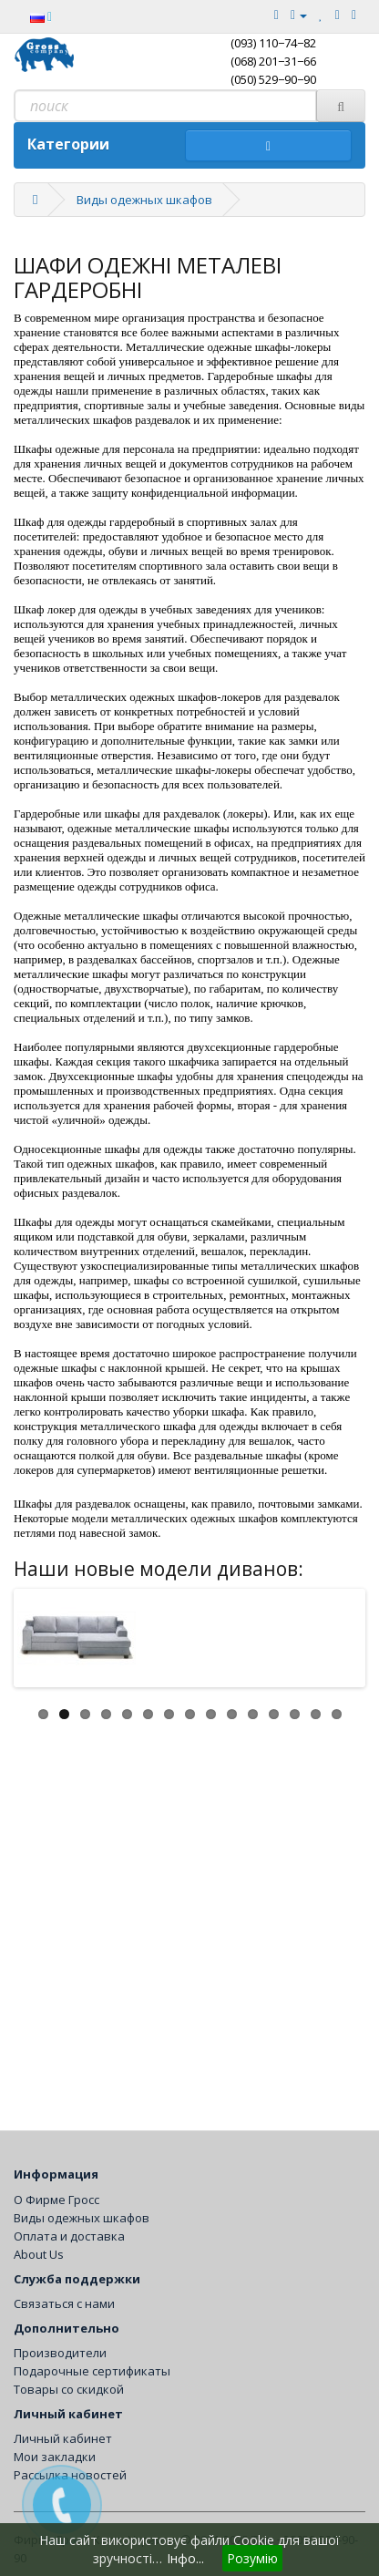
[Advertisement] (189, 1913)
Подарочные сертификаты (92, 2371)
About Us (39, 2254)
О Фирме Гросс (56, 2199)
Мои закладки (55, 2456)
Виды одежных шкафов (144, 199)
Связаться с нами (64, 2303)
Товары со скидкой (69, 2389)
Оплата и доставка (69, 2236)
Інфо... (185, 2558)
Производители (60, 2352)
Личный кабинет (63, 2438)
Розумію (252, 2558)
